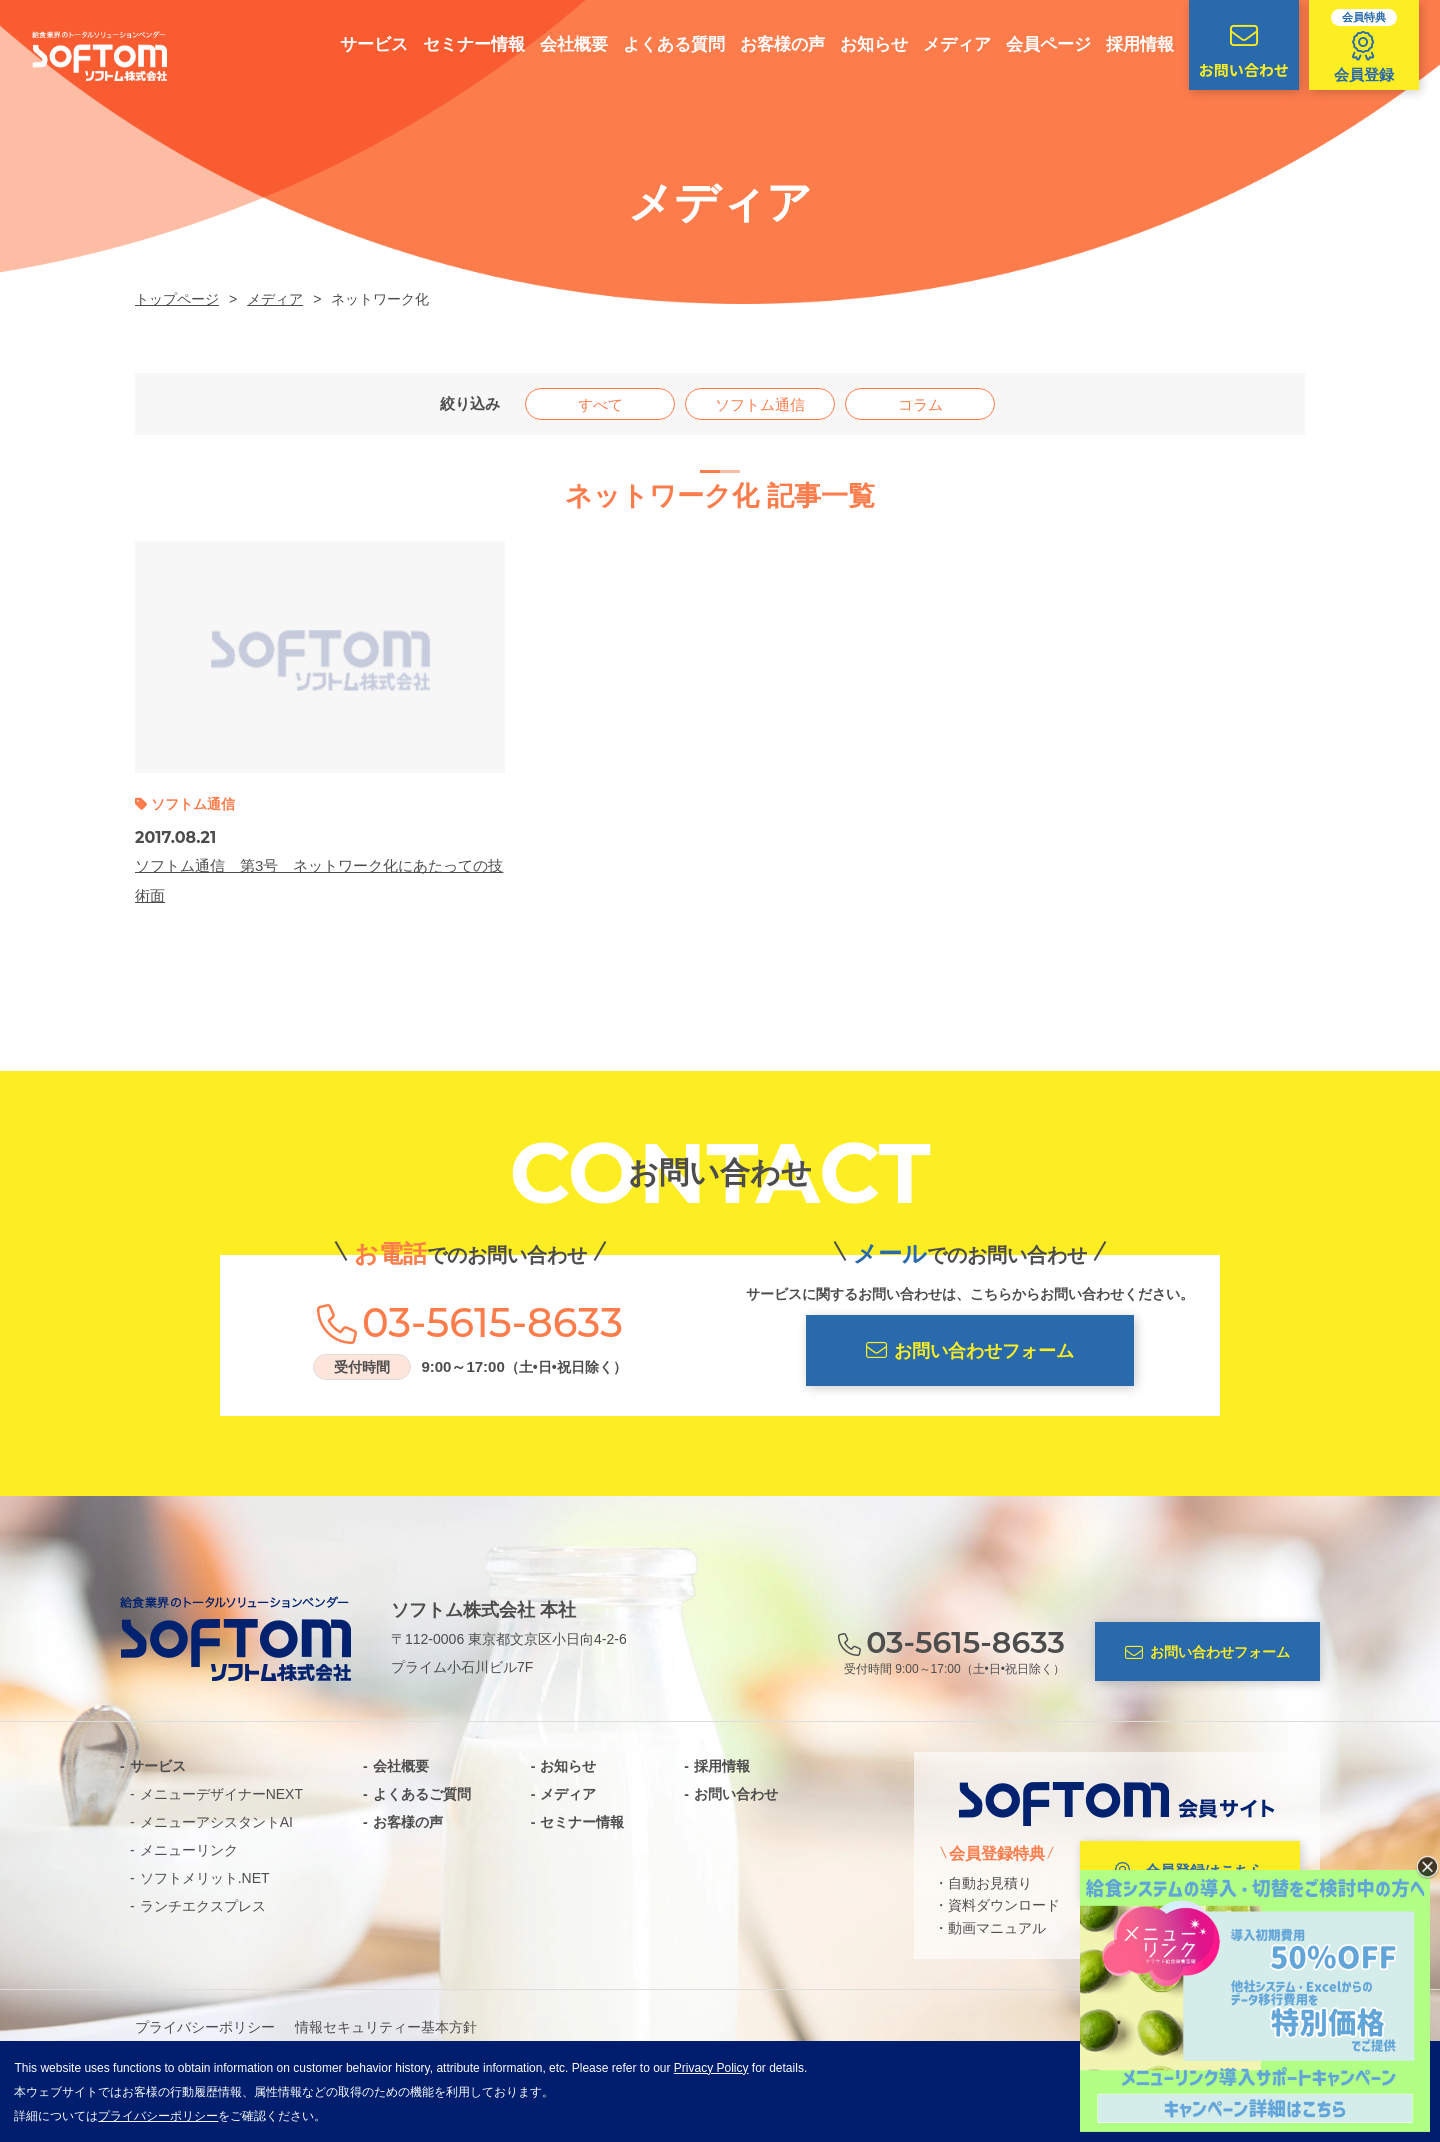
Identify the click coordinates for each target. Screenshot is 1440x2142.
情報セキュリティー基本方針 (386, 2027)
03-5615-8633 (492, 1323)
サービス (365, 44)
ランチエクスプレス (203, 1906)
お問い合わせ (1235, 51)
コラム (920, 404)
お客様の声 (773, 44)
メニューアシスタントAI (216, 1822)
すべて (600, 404)
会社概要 (565, 44)
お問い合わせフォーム (970, 1350)
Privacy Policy (711, 2068)
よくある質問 (665, 44)
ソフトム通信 (760, 404)
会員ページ (1039, 44)
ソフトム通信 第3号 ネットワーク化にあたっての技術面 (319, 880)
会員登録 (1355, 46)
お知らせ (865, 44)
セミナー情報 (465, 44)
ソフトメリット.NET (205, 1878)
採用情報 (1131, 44)
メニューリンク (189, 1850)
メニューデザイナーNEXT (221, 1794)
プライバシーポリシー (205, 2027)
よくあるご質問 (422, 1794)
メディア (948, 44)
